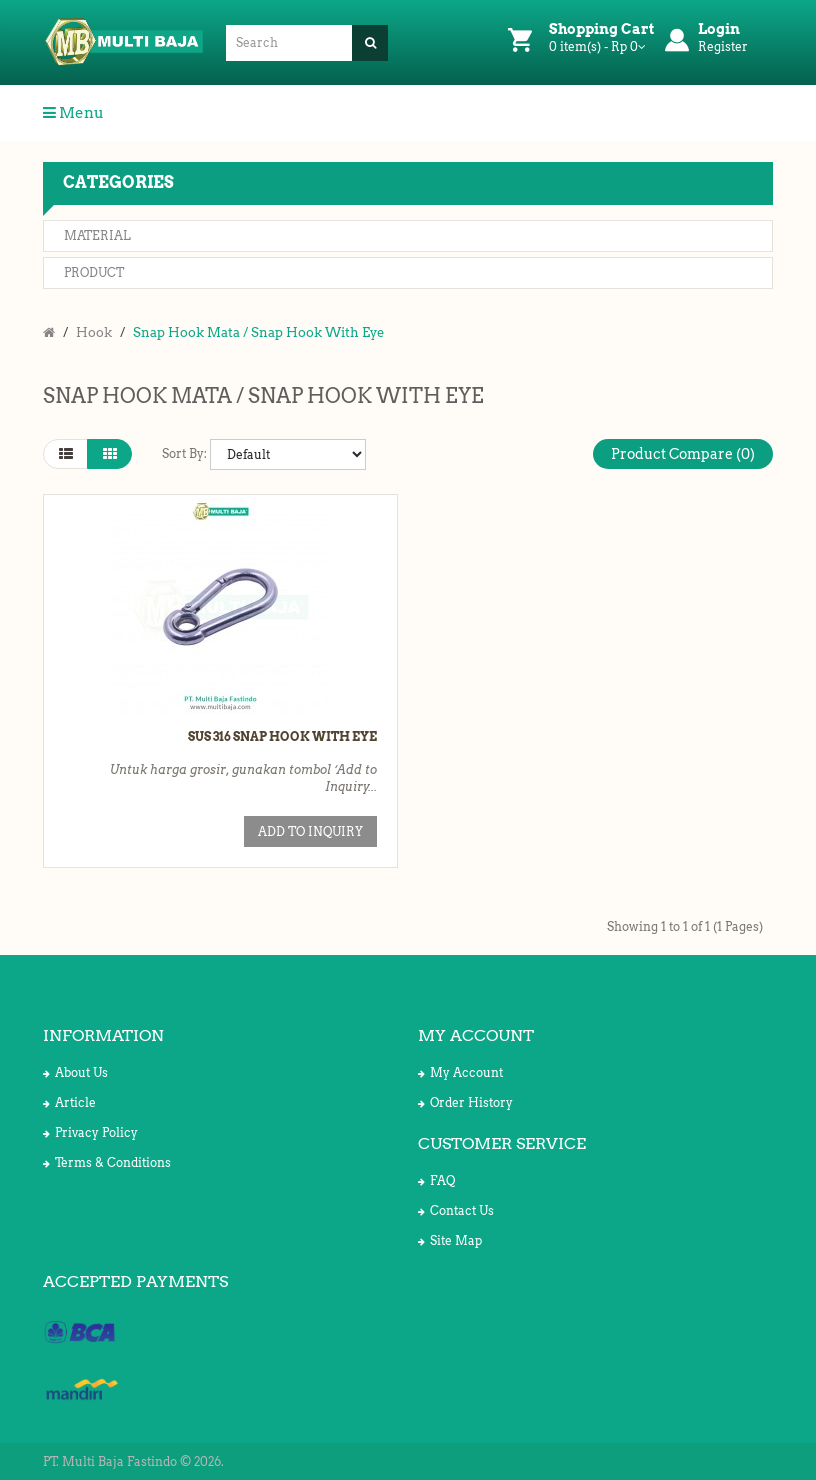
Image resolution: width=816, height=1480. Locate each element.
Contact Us (456, 1210)
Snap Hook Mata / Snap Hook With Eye (258, 332)
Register (723, 46)
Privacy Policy (90, 1132)
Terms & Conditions (107, 1162)
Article (69, 1102)
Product (94, 272)
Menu (73, 113)
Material (97, 235)
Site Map (450, 1240)
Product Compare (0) (683, 454)
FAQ (436, 1180)
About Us (75, 1072)
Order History (465, 1102)
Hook (94, 332)
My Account (460, 1072)
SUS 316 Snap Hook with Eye (282, 736)
